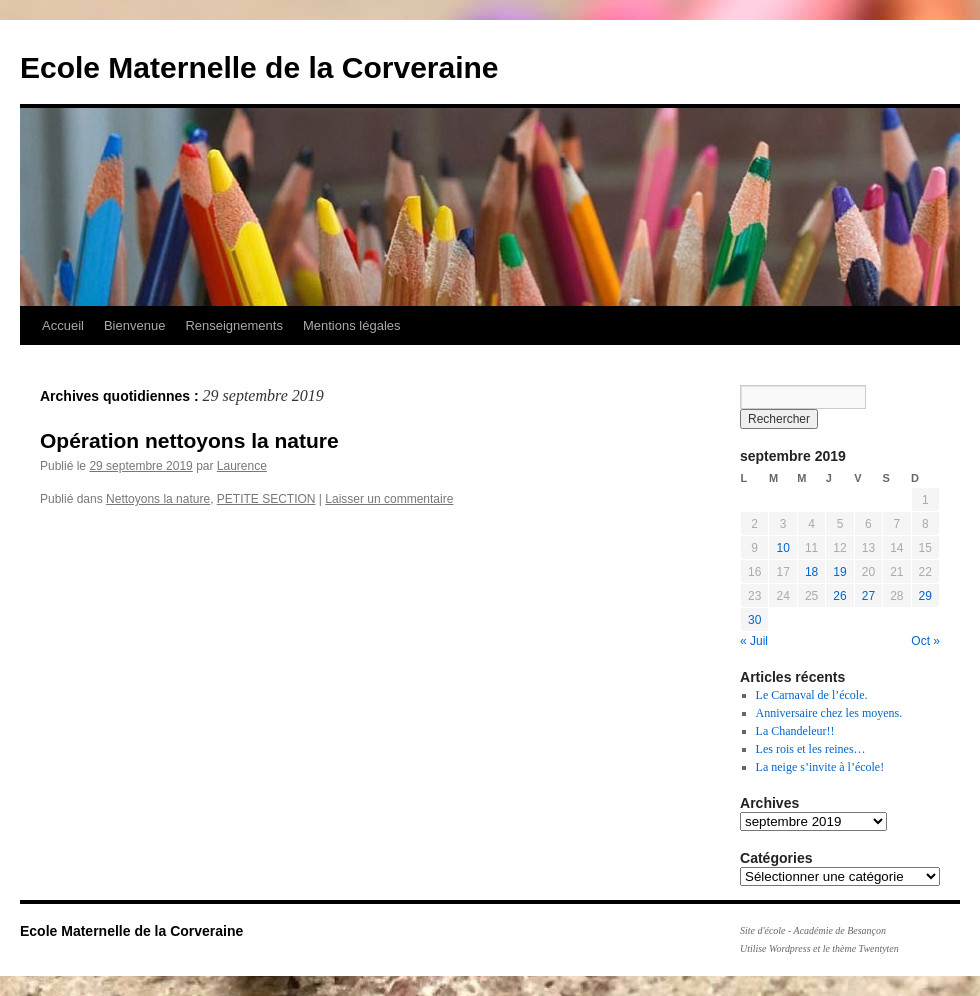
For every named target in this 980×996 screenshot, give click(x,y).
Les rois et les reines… (811, 749)
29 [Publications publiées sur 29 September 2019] (925, 596)
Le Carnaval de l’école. (812, 695)
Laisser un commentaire (389, 499)
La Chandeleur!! (795, 731)
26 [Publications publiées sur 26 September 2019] (839, 596)
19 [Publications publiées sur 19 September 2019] (839, 572)
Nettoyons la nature (158, 499)
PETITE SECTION (266, 499)
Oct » (925, 641)
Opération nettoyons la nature (189, 440)
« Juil (754, 641)
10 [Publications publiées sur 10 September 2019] (782, 548)
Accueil (63, 325)
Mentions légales (352, 325)
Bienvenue (134, 325)
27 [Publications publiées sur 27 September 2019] (868, 596)
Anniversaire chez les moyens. (829, 713)
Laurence (242, 466)
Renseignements (234, 325)
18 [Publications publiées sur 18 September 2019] (811, 572)
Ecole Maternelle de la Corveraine (259, 67)
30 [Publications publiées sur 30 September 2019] (754, 620)
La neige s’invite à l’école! (820, 767)
